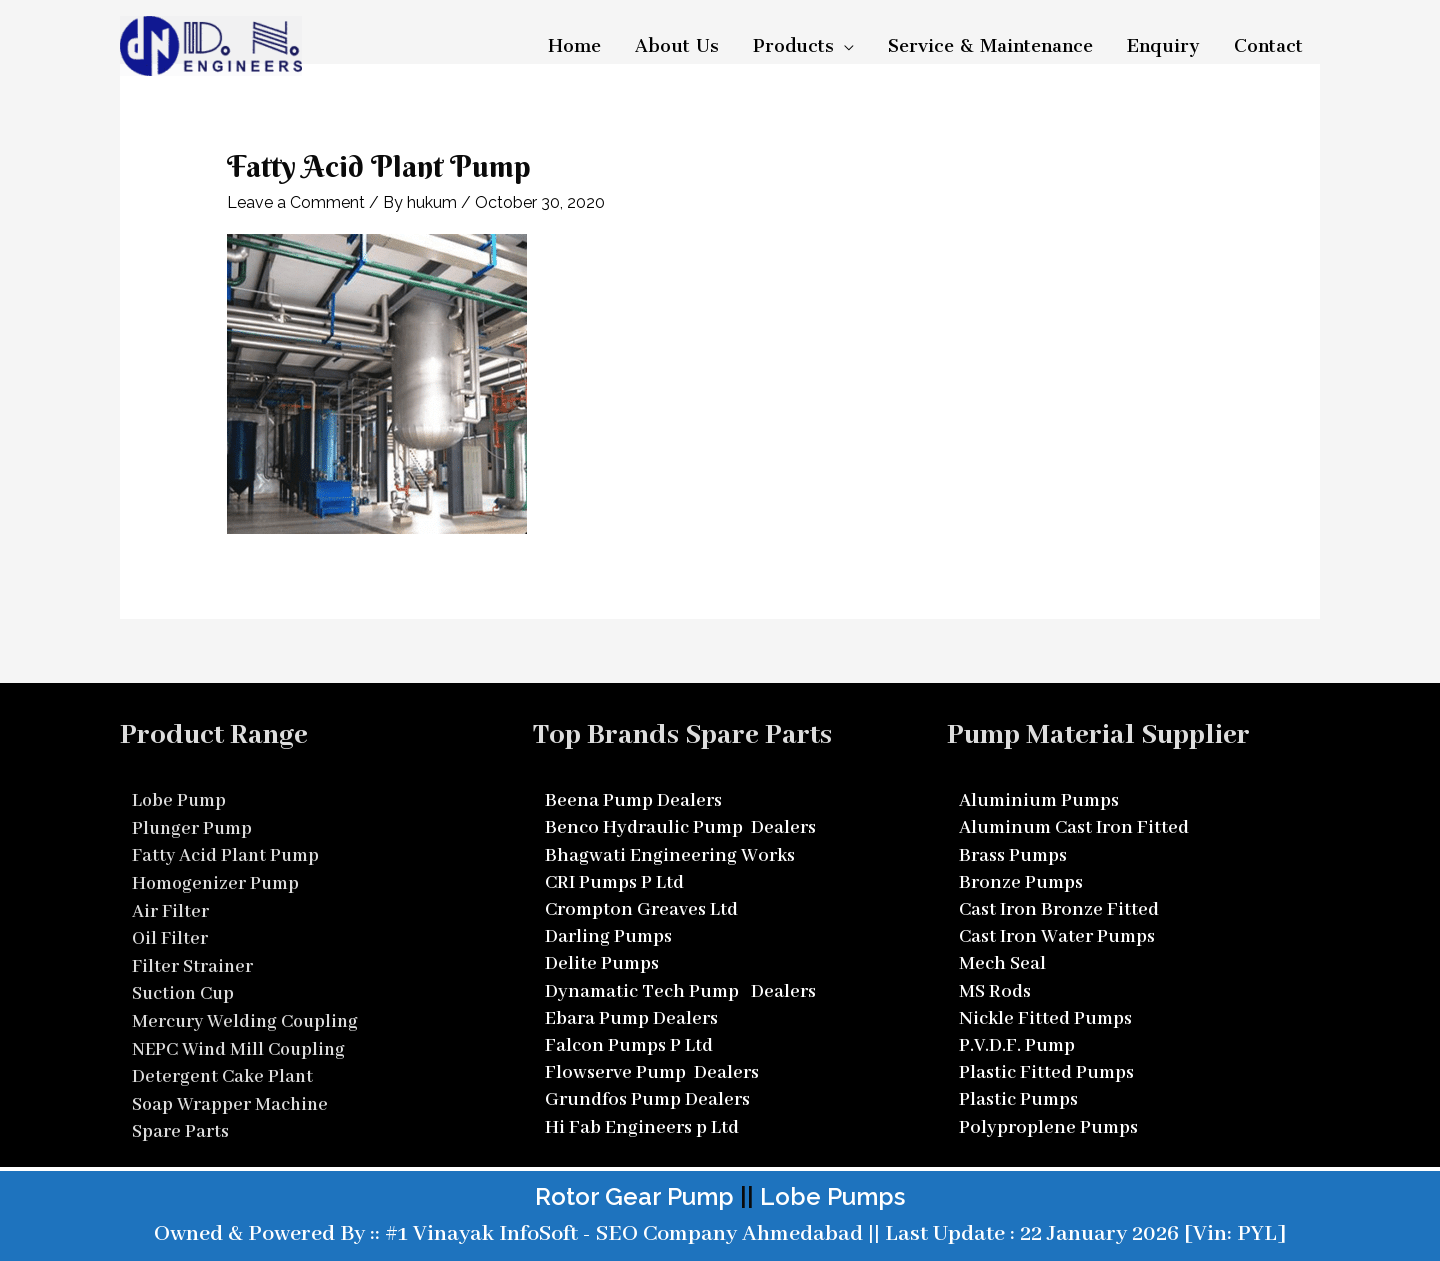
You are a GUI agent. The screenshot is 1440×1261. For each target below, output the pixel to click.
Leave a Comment (296, 202)
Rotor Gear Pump (634, 1191)
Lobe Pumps (832, 1191)
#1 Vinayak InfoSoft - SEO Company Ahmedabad (621, 1229)
